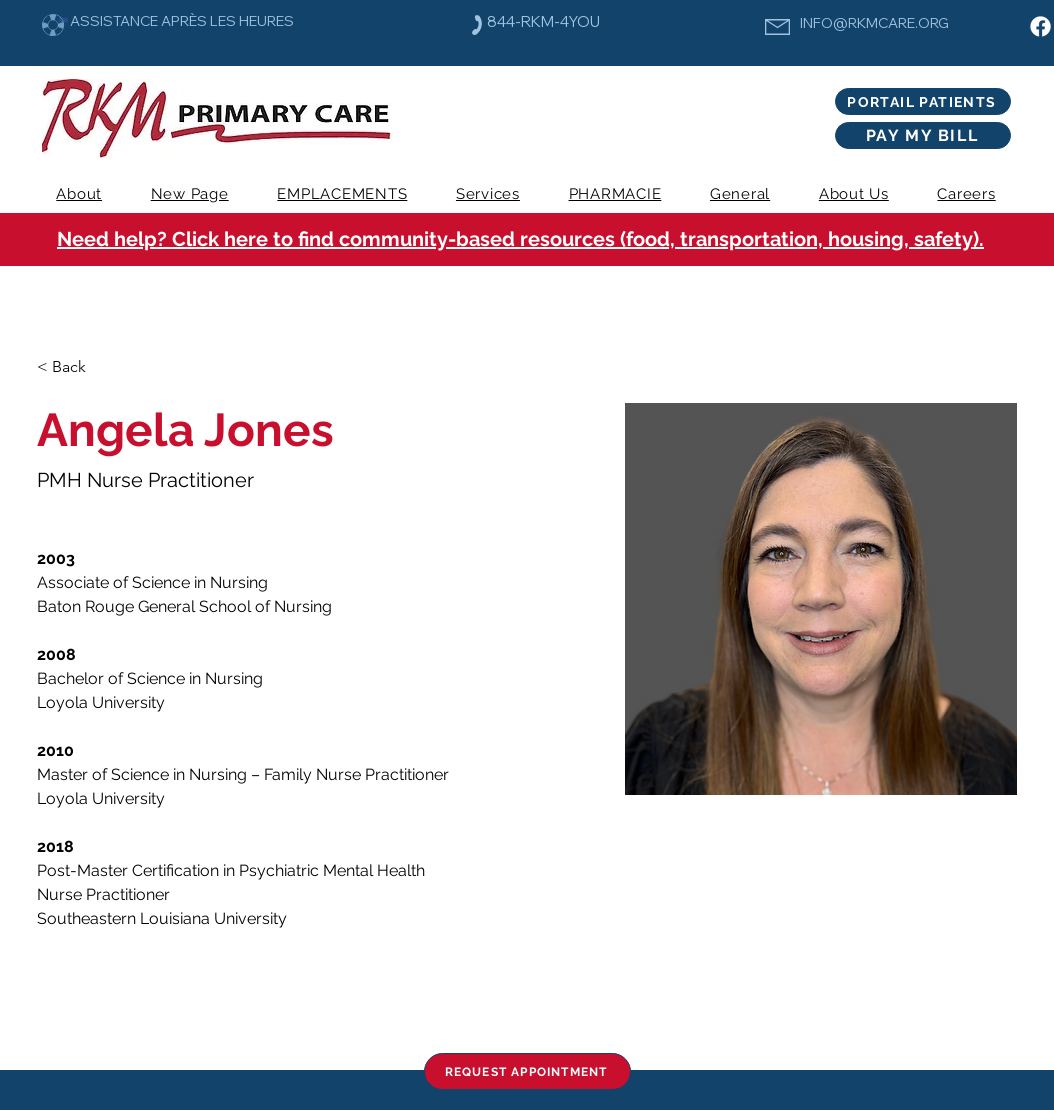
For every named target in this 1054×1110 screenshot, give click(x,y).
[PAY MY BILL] (923, 135)
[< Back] (76, 367)
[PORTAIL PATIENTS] (923, 101)
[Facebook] (1040, 26)
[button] (488, 194)
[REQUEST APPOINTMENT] (527, 1071)
